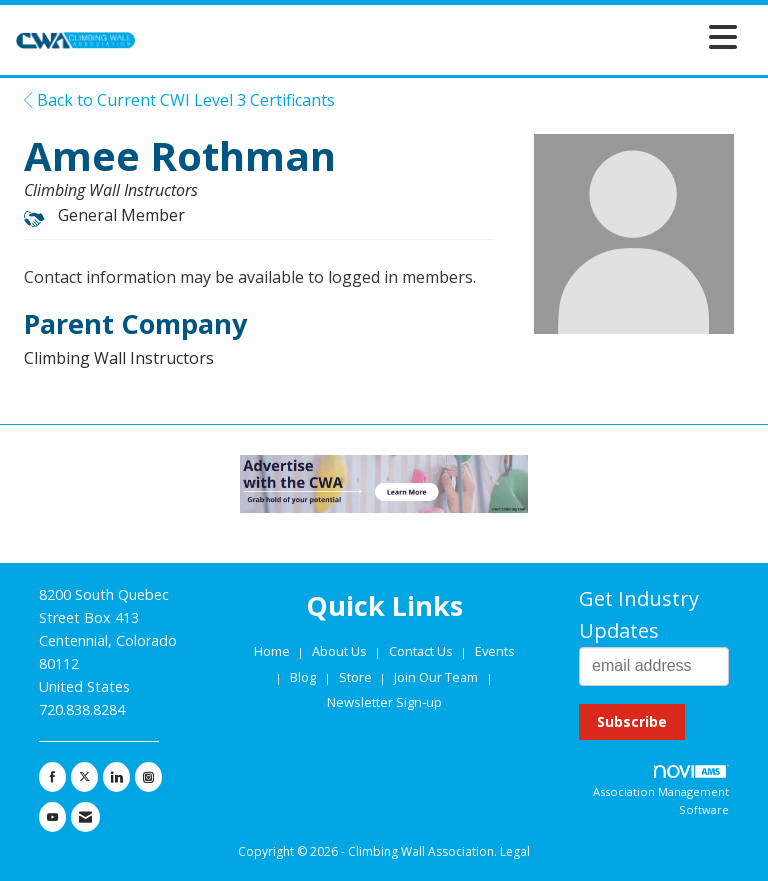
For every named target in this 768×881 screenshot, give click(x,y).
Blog (303, 677)
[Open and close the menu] (442, 36)
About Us (341, 651)
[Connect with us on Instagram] (148, 777)
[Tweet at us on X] (84, 777)
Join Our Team (436, 677)
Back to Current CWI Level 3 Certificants (179, 100)
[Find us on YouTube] (52, 817)
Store (357, 677)
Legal (515, 851)
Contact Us (422, 651)
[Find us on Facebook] (52, 777)
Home (273, 651)
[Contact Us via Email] (85, 817)
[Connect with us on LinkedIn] (116, 777)
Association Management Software (661, 791)
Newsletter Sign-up (384, 702)
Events (495, 651)
